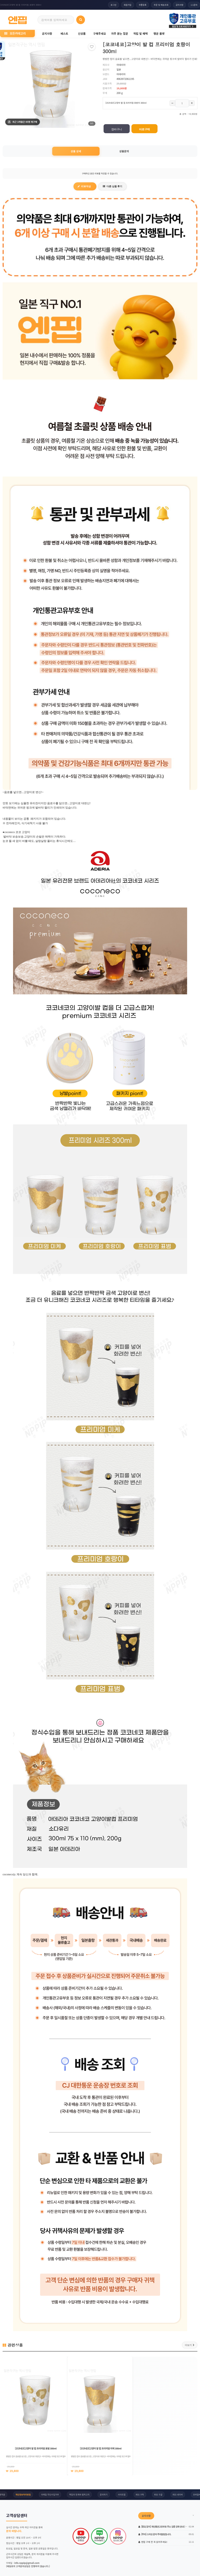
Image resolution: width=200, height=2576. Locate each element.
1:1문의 (194, 4)
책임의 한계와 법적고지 (79, 2494)
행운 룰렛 (159, 33)
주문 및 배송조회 (161, 4)
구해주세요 (99, 33)
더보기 (189, 2345)
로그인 (113, 4)
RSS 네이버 (178, 2494)
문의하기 (103, 2494)
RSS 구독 (140, 2494)
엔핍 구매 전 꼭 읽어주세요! (152, 2542)
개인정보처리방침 (23, 2494)
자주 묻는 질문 (119, 33)
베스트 (64, 33)
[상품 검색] (80, 19)
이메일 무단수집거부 (50, 2494)
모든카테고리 (15, 33)
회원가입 (127, 4)
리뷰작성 (84, 186)
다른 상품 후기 (112, 186)
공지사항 (179, 4)
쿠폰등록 (142, 4)
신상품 (82, 33)
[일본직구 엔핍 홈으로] (17, 19)
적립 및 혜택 (140, 33)
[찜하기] (91, 46)
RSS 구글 (158, 2494)
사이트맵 (122, 2494)
